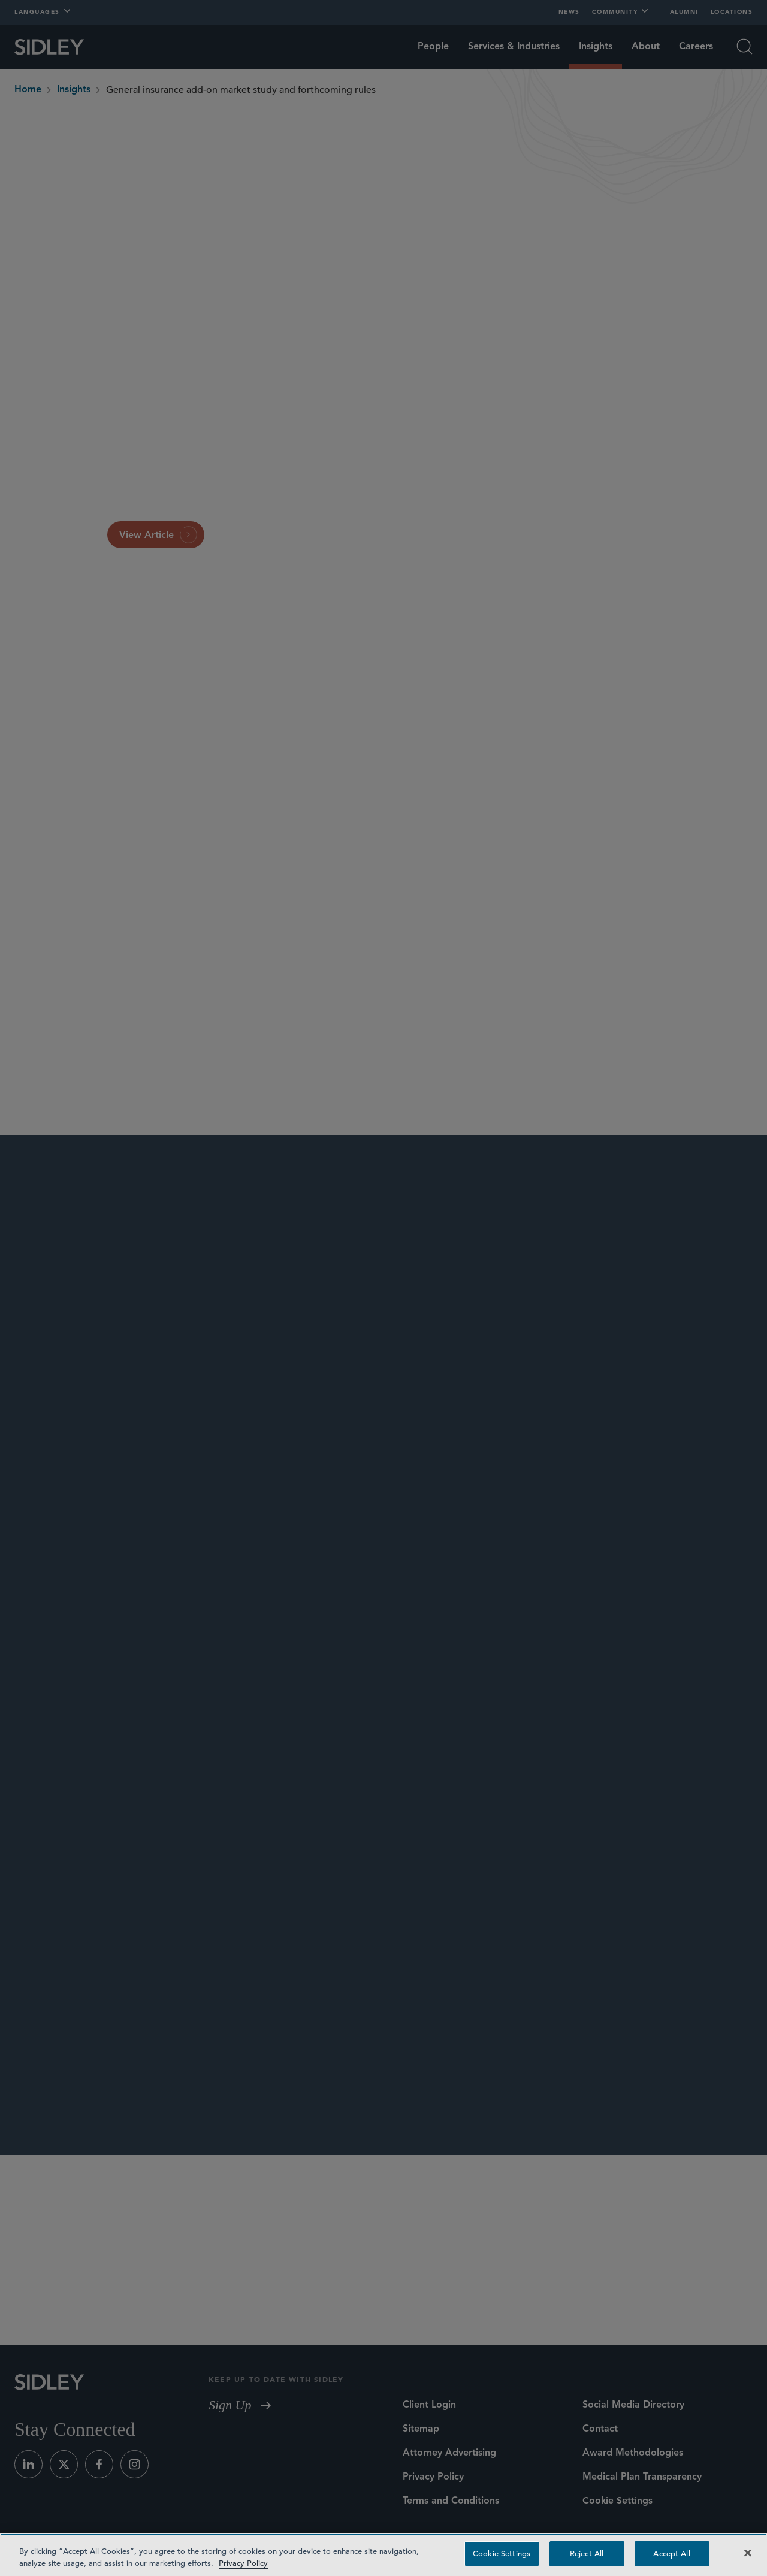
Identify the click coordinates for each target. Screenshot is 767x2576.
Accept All (671, 2553)
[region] (383, 2554)
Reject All (586, 2553)
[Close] (748, 2552)
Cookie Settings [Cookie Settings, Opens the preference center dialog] (501, 2553)
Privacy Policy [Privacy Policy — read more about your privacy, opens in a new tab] (243, 2563)
